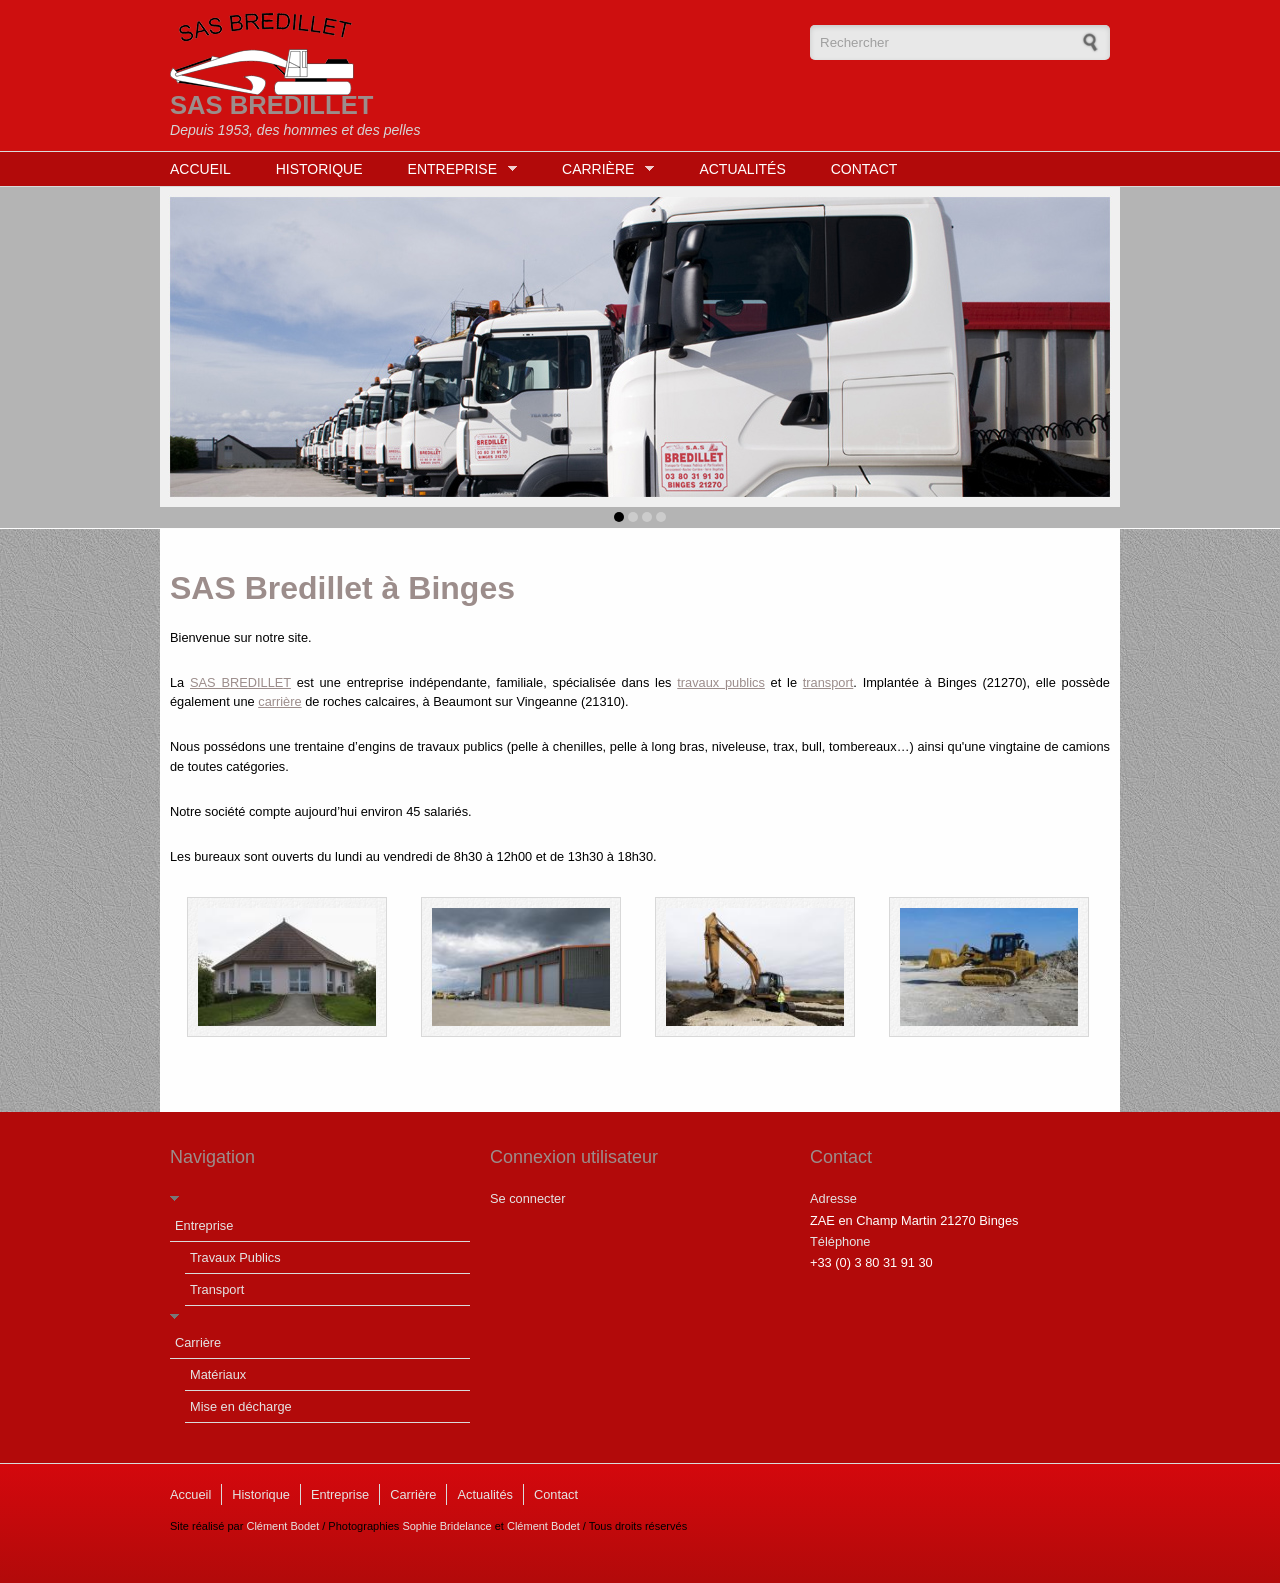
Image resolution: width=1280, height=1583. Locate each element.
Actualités (742, 169)
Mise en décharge (241, 1406)
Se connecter (527, 1198)
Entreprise (457, 169)
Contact (864, 169)
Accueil (200, 169)
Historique (319, 169)
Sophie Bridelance (446, 1526)
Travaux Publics (235, 1257)
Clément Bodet (282, 1526)
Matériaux (218, 1374)
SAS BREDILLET (271, 105)
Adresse (833, 1198)
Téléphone (840, 1241)
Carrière (603, 169)
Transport (217, 1289)
